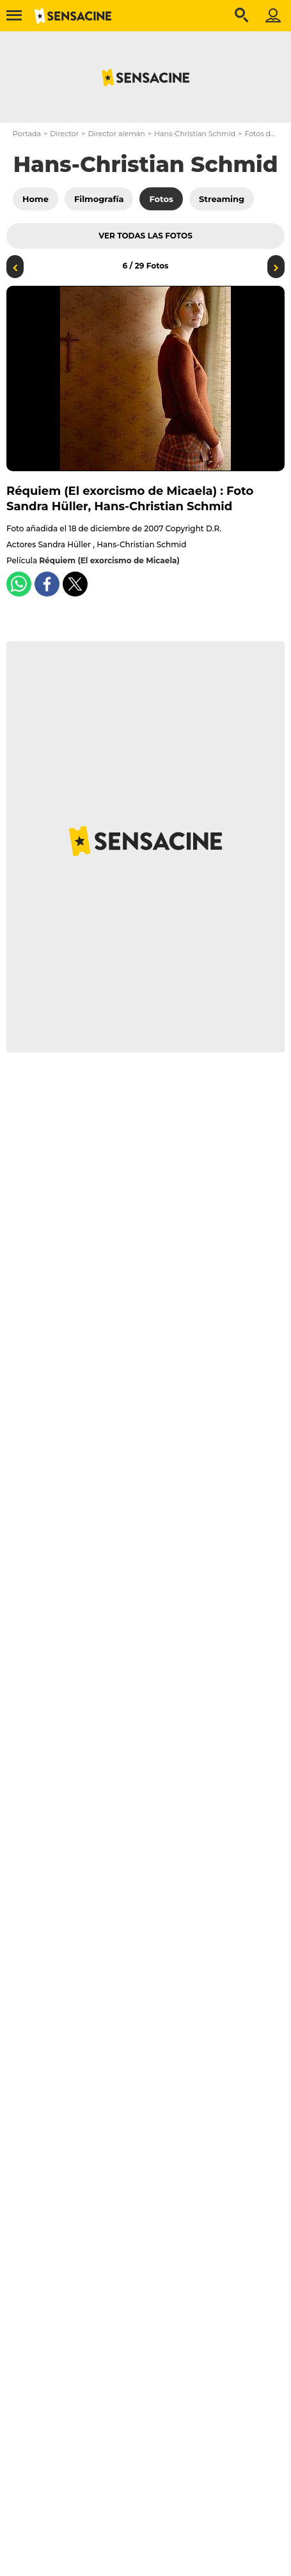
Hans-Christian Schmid (194, 133)
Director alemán (116, 133)
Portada (27, 133)
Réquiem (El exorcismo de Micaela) (109, 560)
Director (64, 133)
